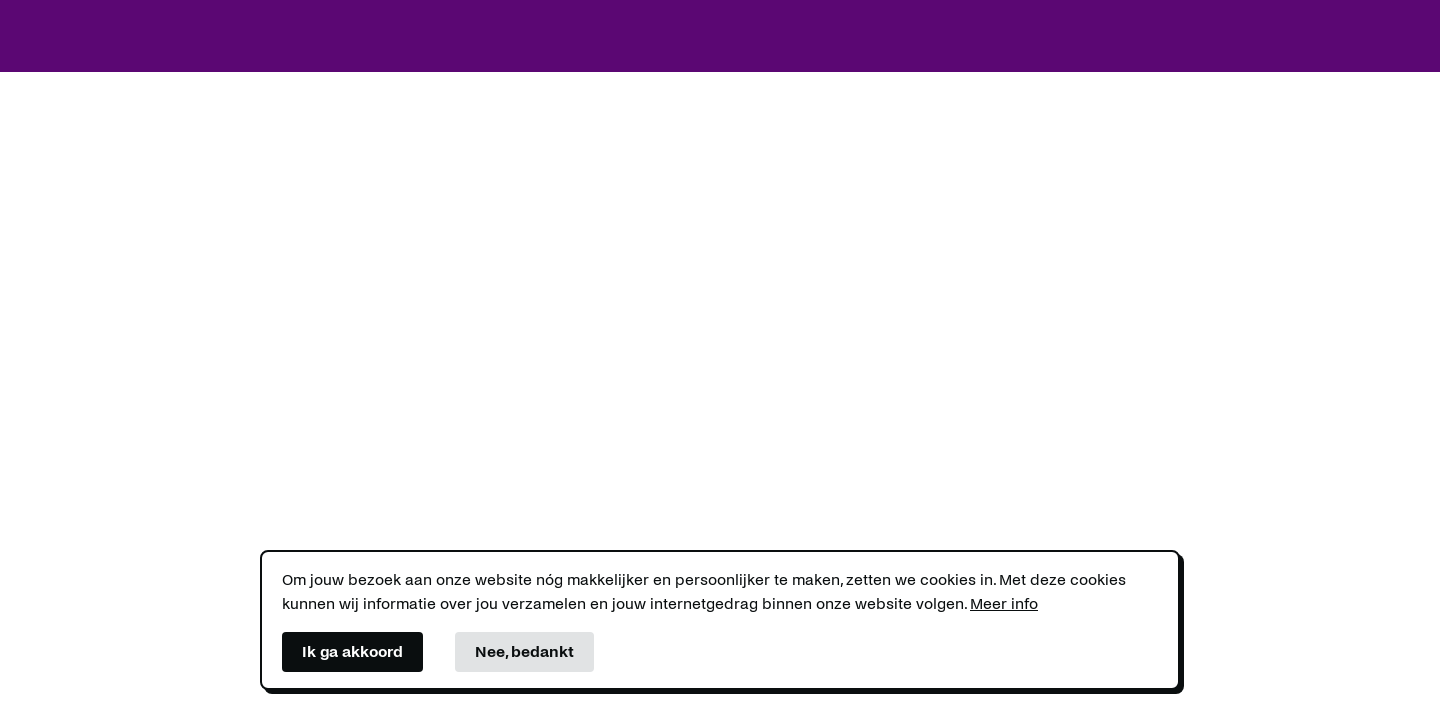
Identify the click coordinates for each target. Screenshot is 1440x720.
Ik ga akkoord (352, 651)
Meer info (1004, 603)
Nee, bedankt (524, 651)
